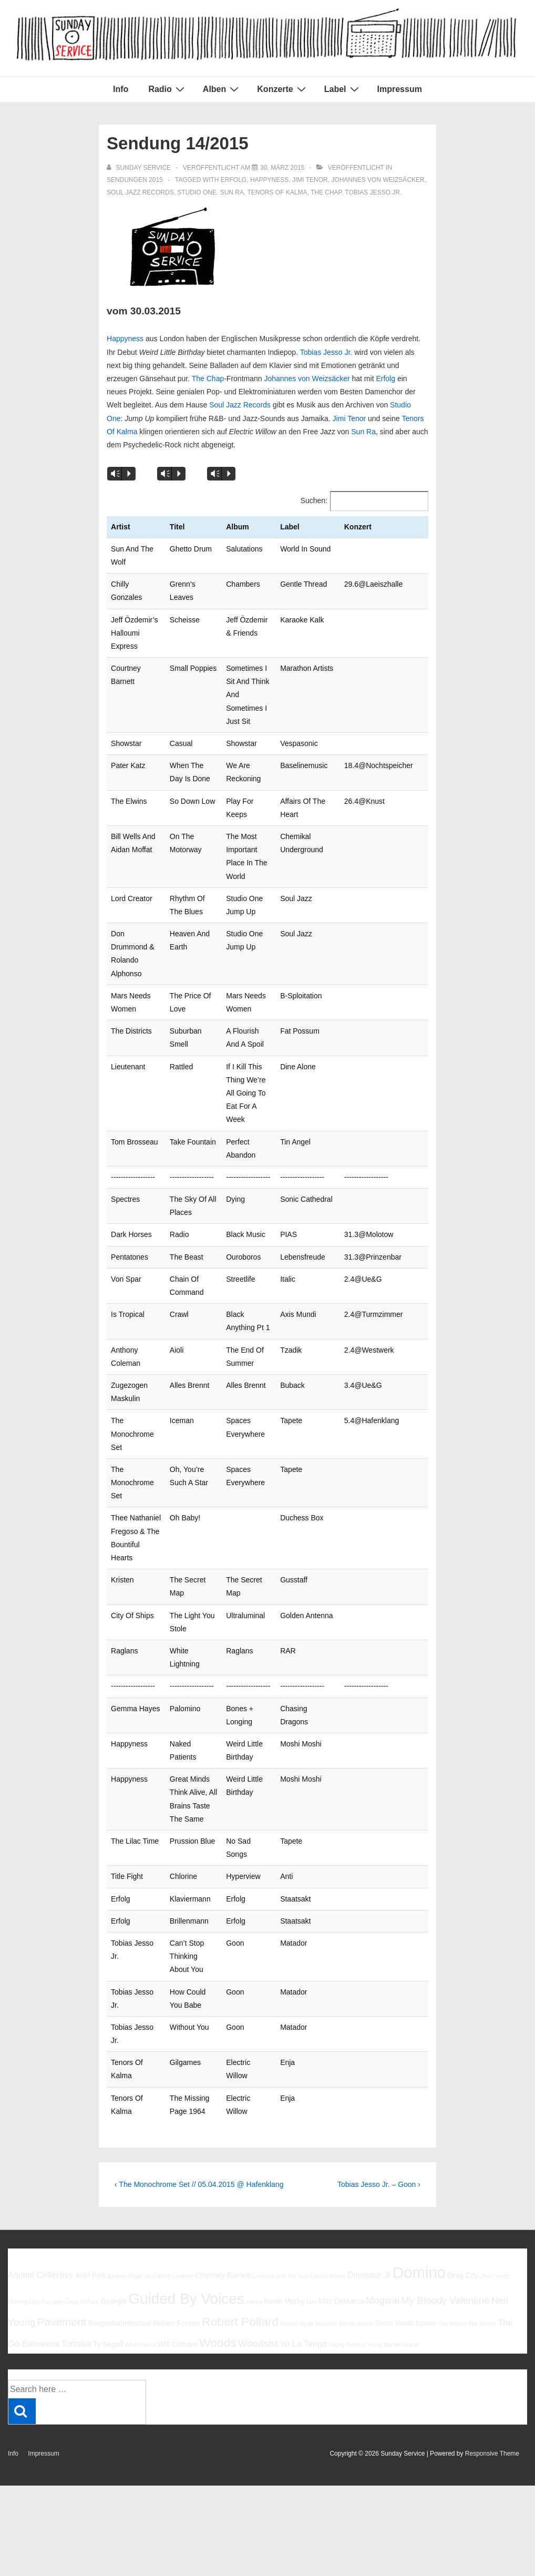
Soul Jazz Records (140, 192)
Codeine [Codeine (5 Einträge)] (182, 2104)
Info (120, 89)
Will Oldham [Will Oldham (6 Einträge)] (178, 2172)
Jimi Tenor (310, 179)
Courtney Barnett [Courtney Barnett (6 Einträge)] (222, 2103)
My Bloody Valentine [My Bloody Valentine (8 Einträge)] (445, 2127)
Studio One (197, 192)
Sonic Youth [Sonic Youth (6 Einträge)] (394, 2151)
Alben (222, 88)
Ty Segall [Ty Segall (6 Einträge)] (108, 2172)
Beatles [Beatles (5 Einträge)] (117, 2104)
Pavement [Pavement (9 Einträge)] (61, 2150)
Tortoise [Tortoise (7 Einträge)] (76, 2171)
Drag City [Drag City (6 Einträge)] (462, 2103)
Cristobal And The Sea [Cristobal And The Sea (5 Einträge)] (280, 2104)
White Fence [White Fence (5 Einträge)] (141, 2173)
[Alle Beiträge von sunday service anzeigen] (139, 167)
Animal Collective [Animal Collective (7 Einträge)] (41, 2103)
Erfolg (233, 179)
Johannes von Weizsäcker (377, 179)
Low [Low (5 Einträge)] (311, 2129)
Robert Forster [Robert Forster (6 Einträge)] (176, 2151)
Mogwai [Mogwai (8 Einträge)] (382, 2127)
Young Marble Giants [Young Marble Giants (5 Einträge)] (393, 2173)
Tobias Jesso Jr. (373, 192)
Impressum (399, 89)
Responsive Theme (492, 2281)
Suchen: (314, 500)
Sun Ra (232, 192)
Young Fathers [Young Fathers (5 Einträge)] (346, 2173)
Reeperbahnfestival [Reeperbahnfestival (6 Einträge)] (119, 2151)
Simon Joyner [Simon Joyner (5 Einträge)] (356, 2152)
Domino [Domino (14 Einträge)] (419, 2100)
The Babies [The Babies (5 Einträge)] (452, 2152)
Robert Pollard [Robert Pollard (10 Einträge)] (240, 2149)
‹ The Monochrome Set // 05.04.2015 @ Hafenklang (199, 2012)
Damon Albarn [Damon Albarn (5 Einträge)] (328, 2104)
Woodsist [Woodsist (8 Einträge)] (258, 2171)
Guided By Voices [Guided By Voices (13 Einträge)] (186, 2126)
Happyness (269, 179)
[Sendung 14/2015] (282, 167)
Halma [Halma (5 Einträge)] (254, 2129)
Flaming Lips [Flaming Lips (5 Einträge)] (23, 2129)
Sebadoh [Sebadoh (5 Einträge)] (326, 2152)
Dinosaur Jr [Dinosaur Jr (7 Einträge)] (369, 2103)
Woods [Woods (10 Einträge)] (217, 2171)
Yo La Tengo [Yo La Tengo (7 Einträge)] (303, 2171)
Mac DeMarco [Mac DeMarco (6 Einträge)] (341, 2128)
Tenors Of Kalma (277, 192)
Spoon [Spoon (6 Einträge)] (425, 2151)
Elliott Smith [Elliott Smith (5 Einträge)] (494, 2104)
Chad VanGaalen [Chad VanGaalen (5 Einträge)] (149, 2104)
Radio (167, 88)
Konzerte (282, 88)
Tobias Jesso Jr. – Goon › (378, 2012)
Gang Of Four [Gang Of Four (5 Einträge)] (82, 2129)
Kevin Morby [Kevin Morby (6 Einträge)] (284, 2128)
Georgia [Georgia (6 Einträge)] (113, 2128)
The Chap (326, 192)
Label (343, 88)
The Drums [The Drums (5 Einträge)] (482, 2152)
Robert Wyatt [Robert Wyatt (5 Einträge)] (296, 2152)
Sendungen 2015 (135, 179)
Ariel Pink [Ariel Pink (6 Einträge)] (90, 2103)
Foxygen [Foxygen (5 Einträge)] (52, 2129)
